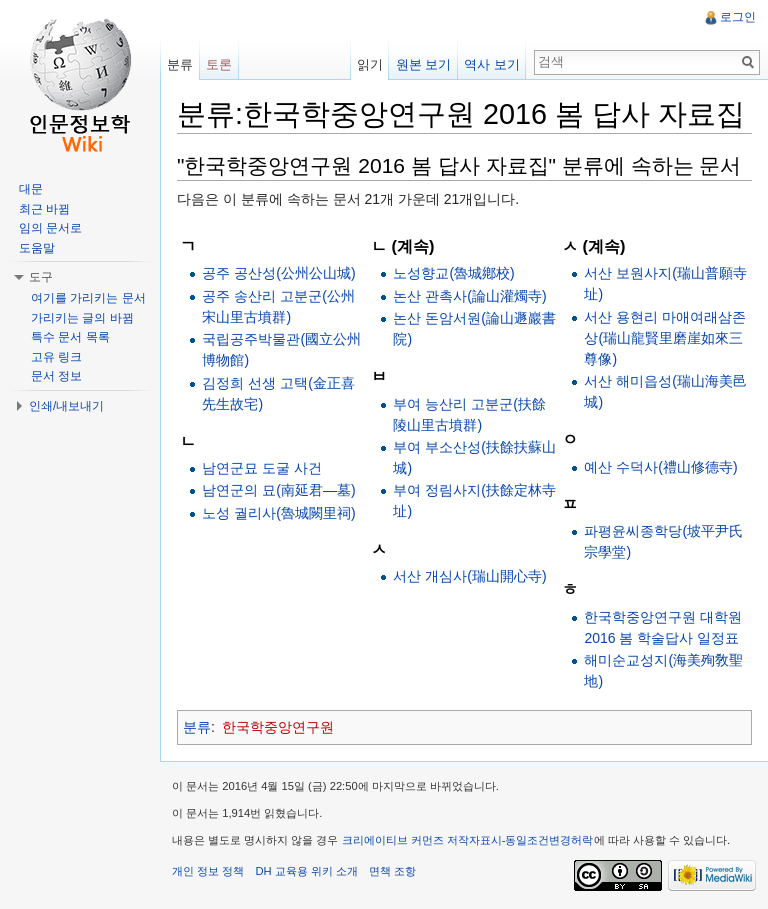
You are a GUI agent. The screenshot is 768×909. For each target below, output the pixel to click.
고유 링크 (56, 357)
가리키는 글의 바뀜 (82, 318)
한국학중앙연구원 (278, 727)
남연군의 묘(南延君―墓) (278, 490)
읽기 (370, 64)
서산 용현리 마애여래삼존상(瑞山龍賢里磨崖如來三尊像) (665, 338)
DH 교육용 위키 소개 (306, 871)
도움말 (37, 248)
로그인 (738, 17)
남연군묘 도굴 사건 (262, 468)
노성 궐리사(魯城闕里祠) (278, 513)
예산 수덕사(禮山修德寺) (660, 467)
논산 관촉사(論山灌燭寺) (469, 296)
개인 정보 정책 (208, 871)
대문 (31, 189)
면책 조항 (392, 871)
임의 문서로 (50, 228)
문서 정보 (56, 376)
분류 (197, 727)
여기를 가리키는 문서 (88, 298)
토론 (219, 64)
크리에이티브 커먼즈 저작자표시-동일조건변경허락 (468, 840)
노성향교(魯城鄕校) (453, 273)
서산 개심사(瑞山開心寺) (469, 576)
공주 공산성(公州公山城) (278, 273)
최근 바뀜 (44, 209)
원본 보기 (424, 64)
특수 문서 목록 (70, 337)
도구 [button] (41, 277)
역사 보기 (492, 64)
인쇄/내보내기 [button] (66, 406)
